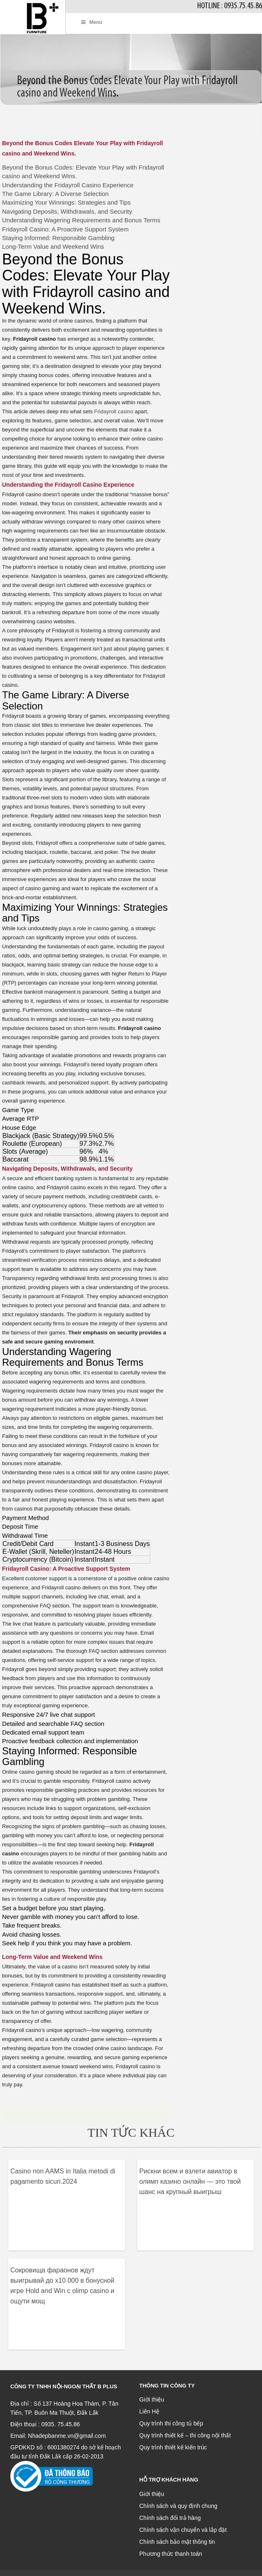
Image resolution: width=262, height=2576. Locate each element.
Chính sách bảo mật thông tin (177, 2541)
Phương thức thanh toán (170, 2553)
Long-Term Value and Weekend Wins (53, 246)
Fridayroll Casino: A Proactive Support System (65, 229)
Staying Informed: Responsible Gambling (58, 237)
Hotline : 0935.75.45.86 (229, 6)
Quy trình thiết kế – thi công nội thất (185, 2435)
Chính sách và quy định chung (178, 2506)
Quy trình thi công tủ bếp (171, 2423)
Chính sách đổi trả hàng (170, 2518)
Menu (91, 22)
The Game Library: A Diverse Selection (55, 193)
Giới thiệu (152, 2399)
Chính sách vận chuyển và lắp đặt (183, 2530)
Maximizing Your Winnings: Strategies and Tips (66, 202)
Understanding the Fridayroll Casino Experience (68, 185)
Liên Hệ (149, 2411)
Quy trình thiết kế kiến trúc (173, 2447)
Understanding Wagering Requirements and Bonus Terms (81, 220)
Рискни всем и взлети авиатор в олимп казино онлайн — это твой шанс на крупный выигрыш (190, 2181)
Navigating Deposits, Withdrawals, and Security (67, 211)
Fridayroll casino (113, 411)
